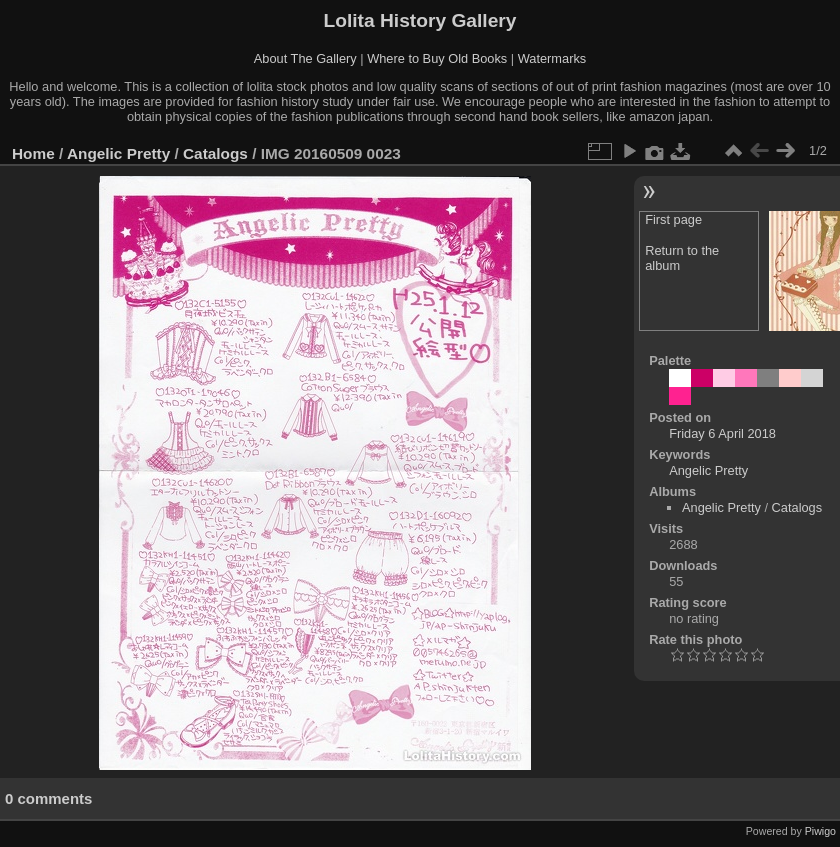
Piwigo (820, 831)
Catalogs (215, 153)
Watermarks (552, 58)
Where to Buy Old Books (437, 58)
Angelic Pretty (118, 153)
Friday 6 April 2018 (722, 433)
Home (33, 153)
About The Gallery (305, 58)
